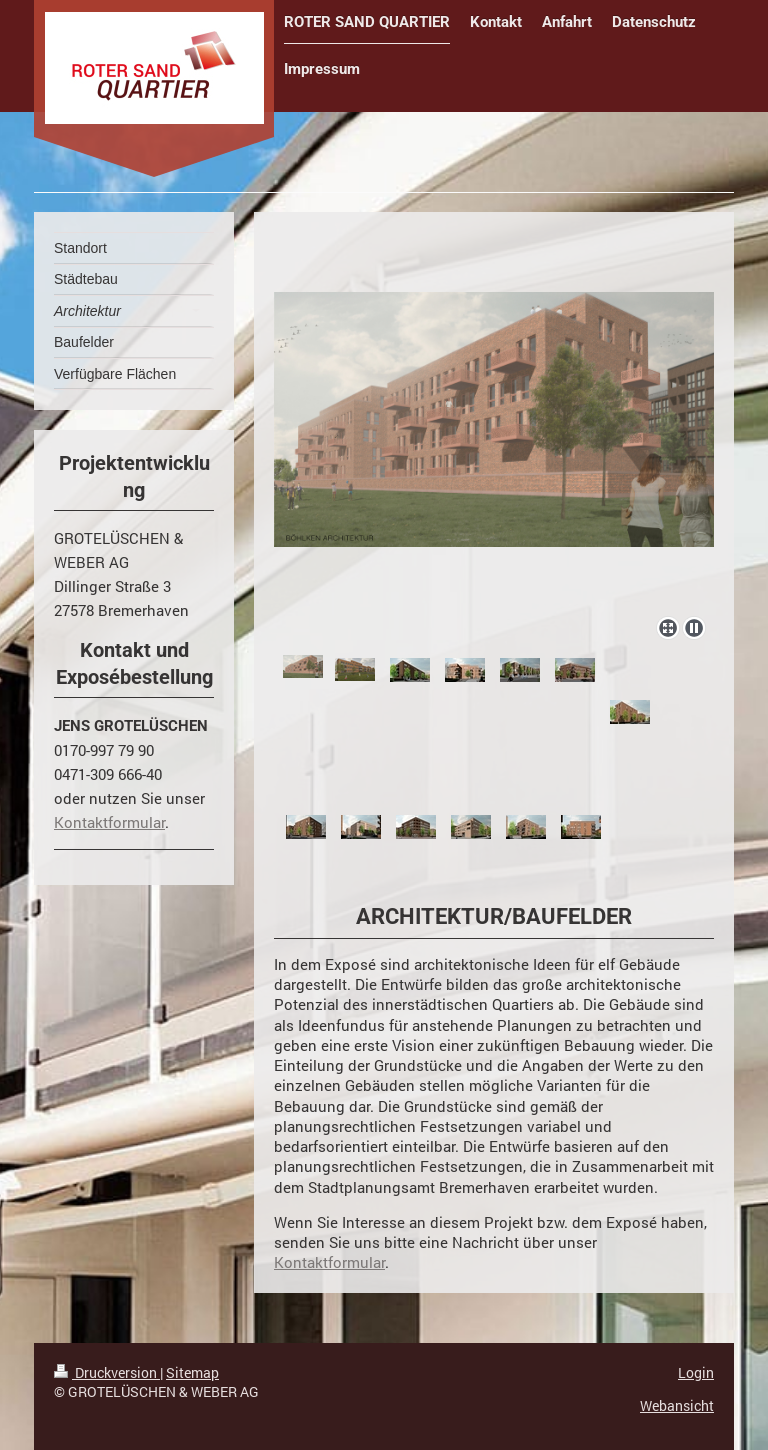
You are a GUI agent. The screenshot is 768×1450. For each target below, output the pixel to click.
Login (696, 1372)
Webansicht (677, 1405)
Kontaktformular (329, 1262)
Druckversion (107, 1372)
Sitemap (192, 1372)
